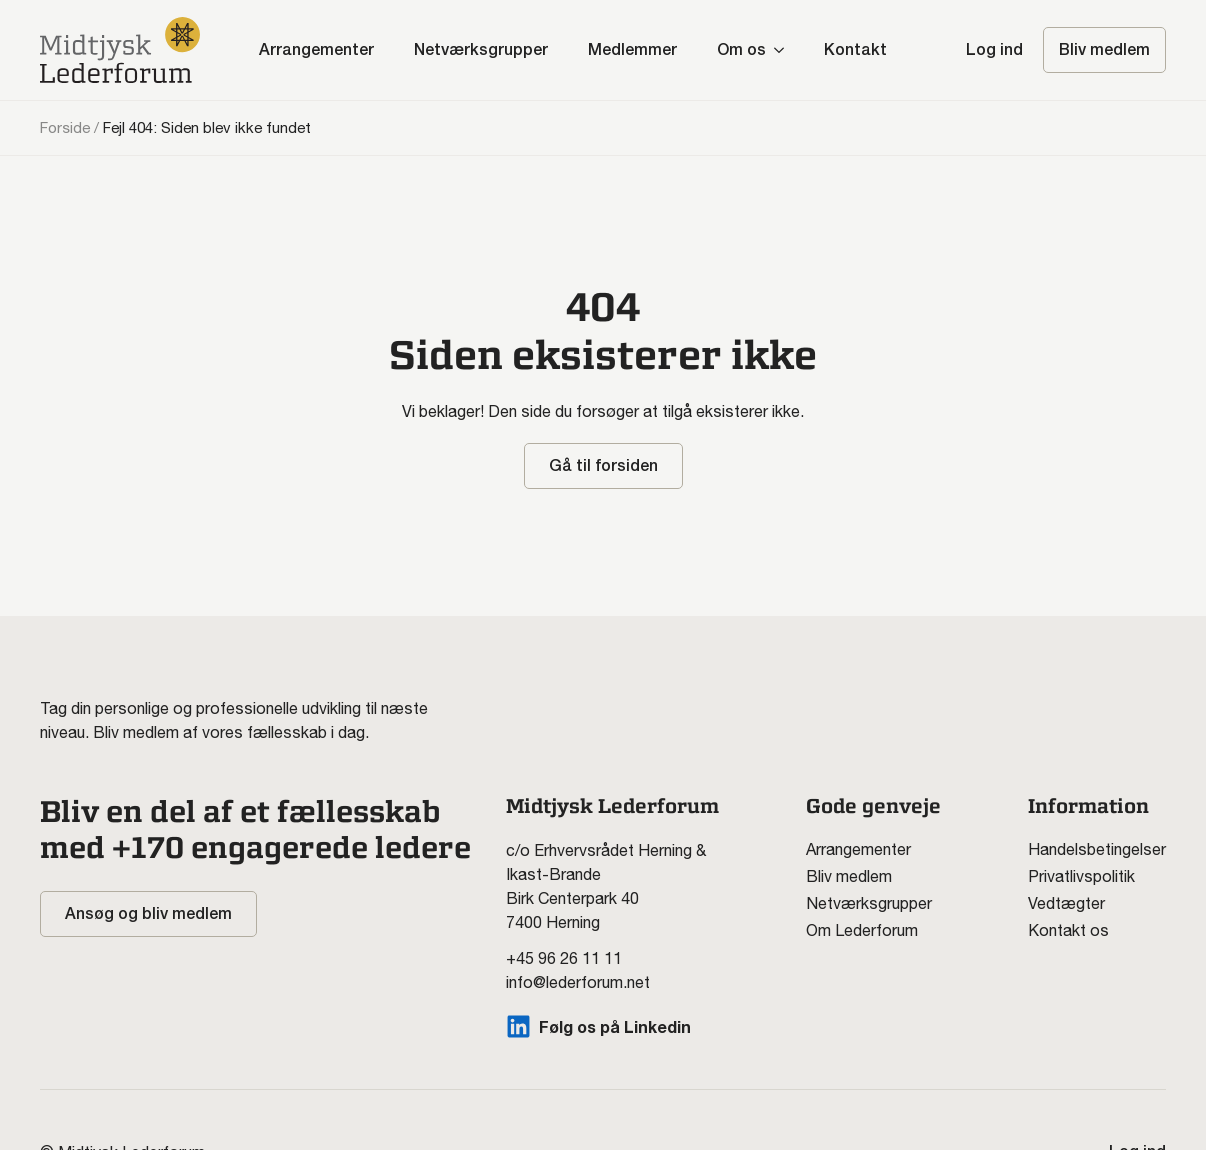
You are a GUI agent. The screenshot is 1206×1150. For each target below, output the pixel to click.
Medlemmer (632, 49)
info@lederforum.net (578, 982)
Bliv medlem (849, 876)
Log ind (994, 49)
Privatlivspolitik (1081, 876)
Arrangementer (316, 49)
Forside (65, 127)
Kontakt (855, 49)
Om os (741, 49)
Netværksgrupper (481, 49)
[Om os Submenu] (785, 50)
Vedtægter (1066, 903)
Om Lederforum (862, 930)
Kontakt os (1068, 930)
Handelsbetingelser (1097, 849)
